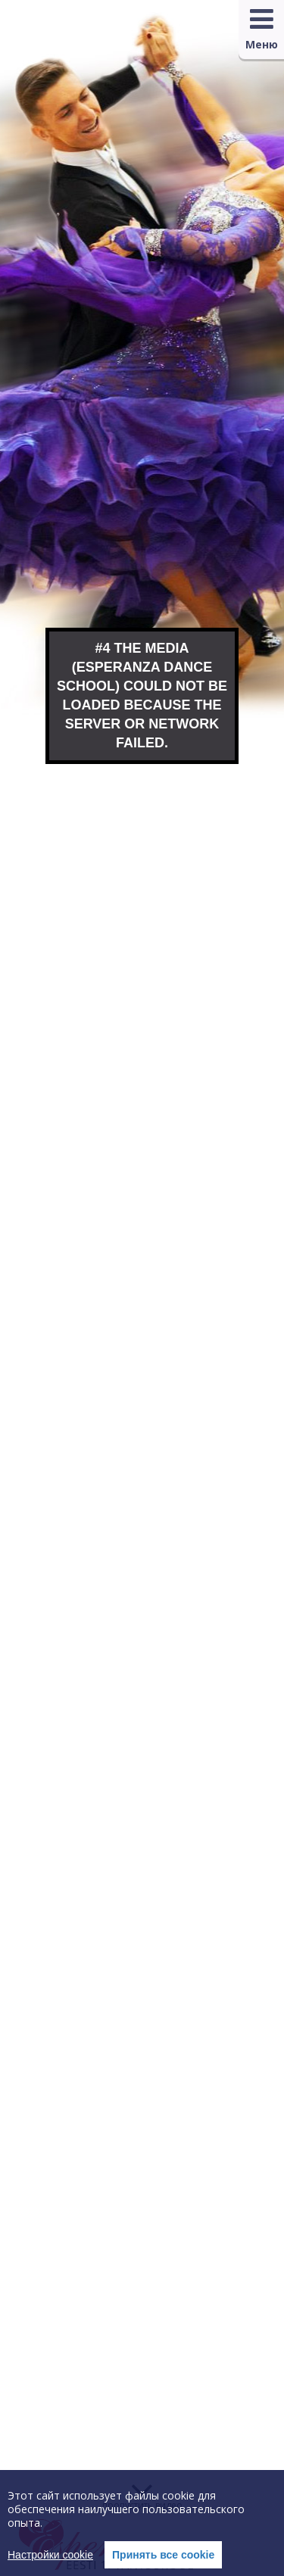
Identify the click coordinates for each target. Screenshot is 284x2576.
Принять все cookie (163, 2555)
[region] (142, 2523)
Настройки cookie (50, 2555)
